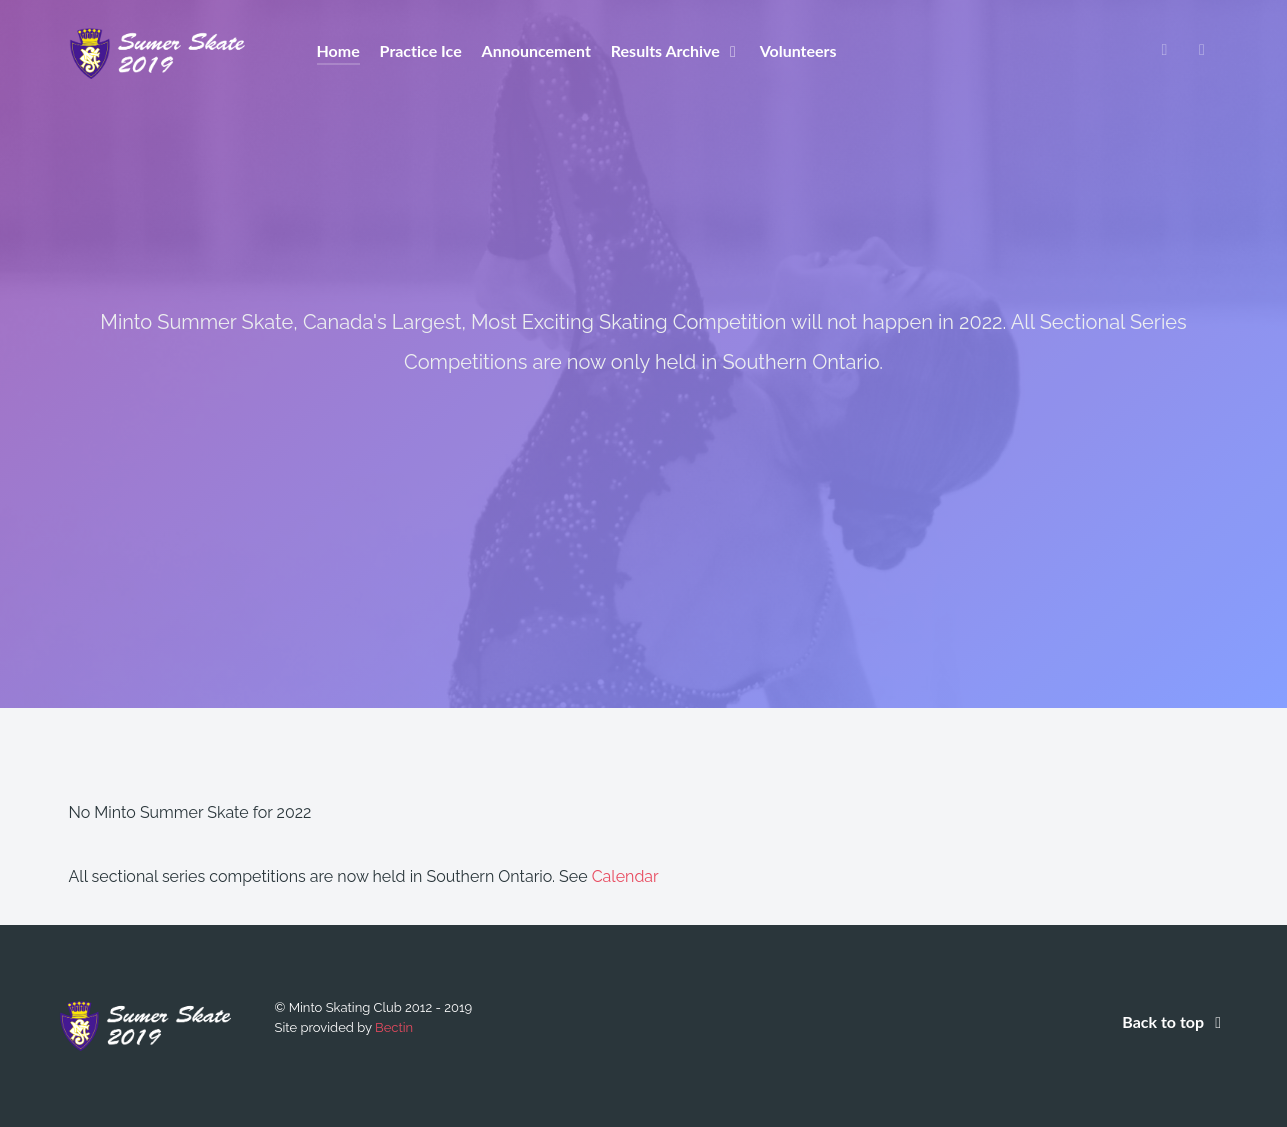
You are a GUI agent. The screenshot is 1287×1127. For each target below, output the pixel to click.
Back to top (1175, 1021)
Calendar (625, 876)
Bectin (394, 1027)
